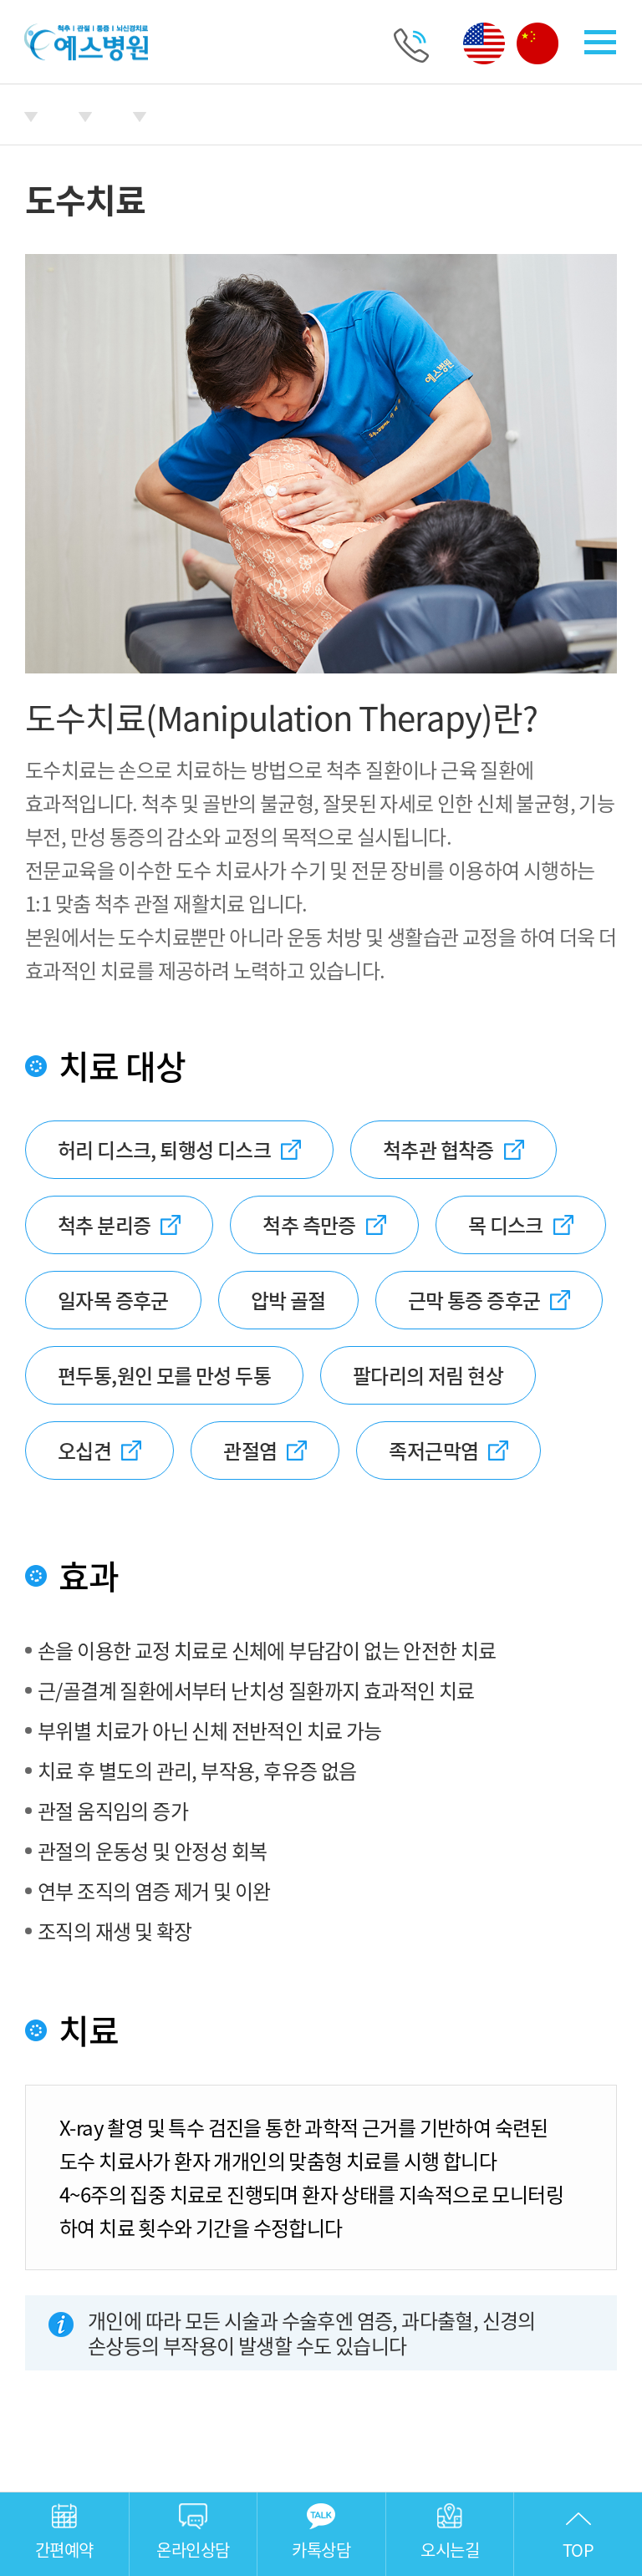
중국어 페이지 (537, 43)
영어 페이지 (484, 43)
